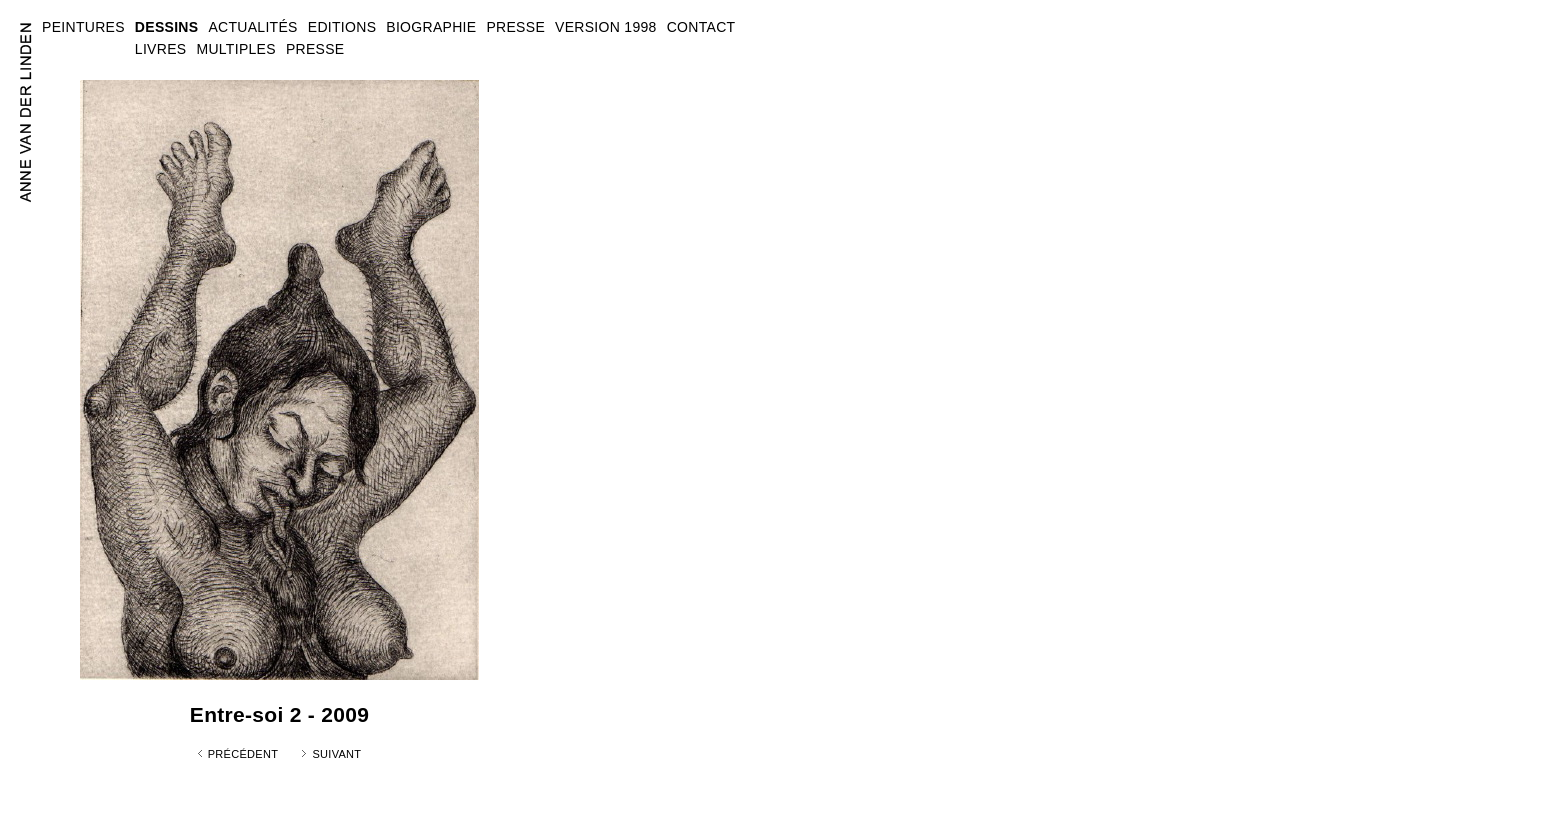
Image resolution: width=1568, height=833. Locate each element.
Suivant (336, 754)
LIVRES (161, 49)
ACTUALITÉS (252, 27)
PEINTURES (83, 27)
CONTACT (701, 27)
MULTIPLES (235, 49)
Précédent (243, 754)
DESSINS (167, 27)
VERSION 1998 (606, 27)
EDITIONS (342, 27)
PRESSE (315, 49)
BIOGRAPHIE (431, 27)
